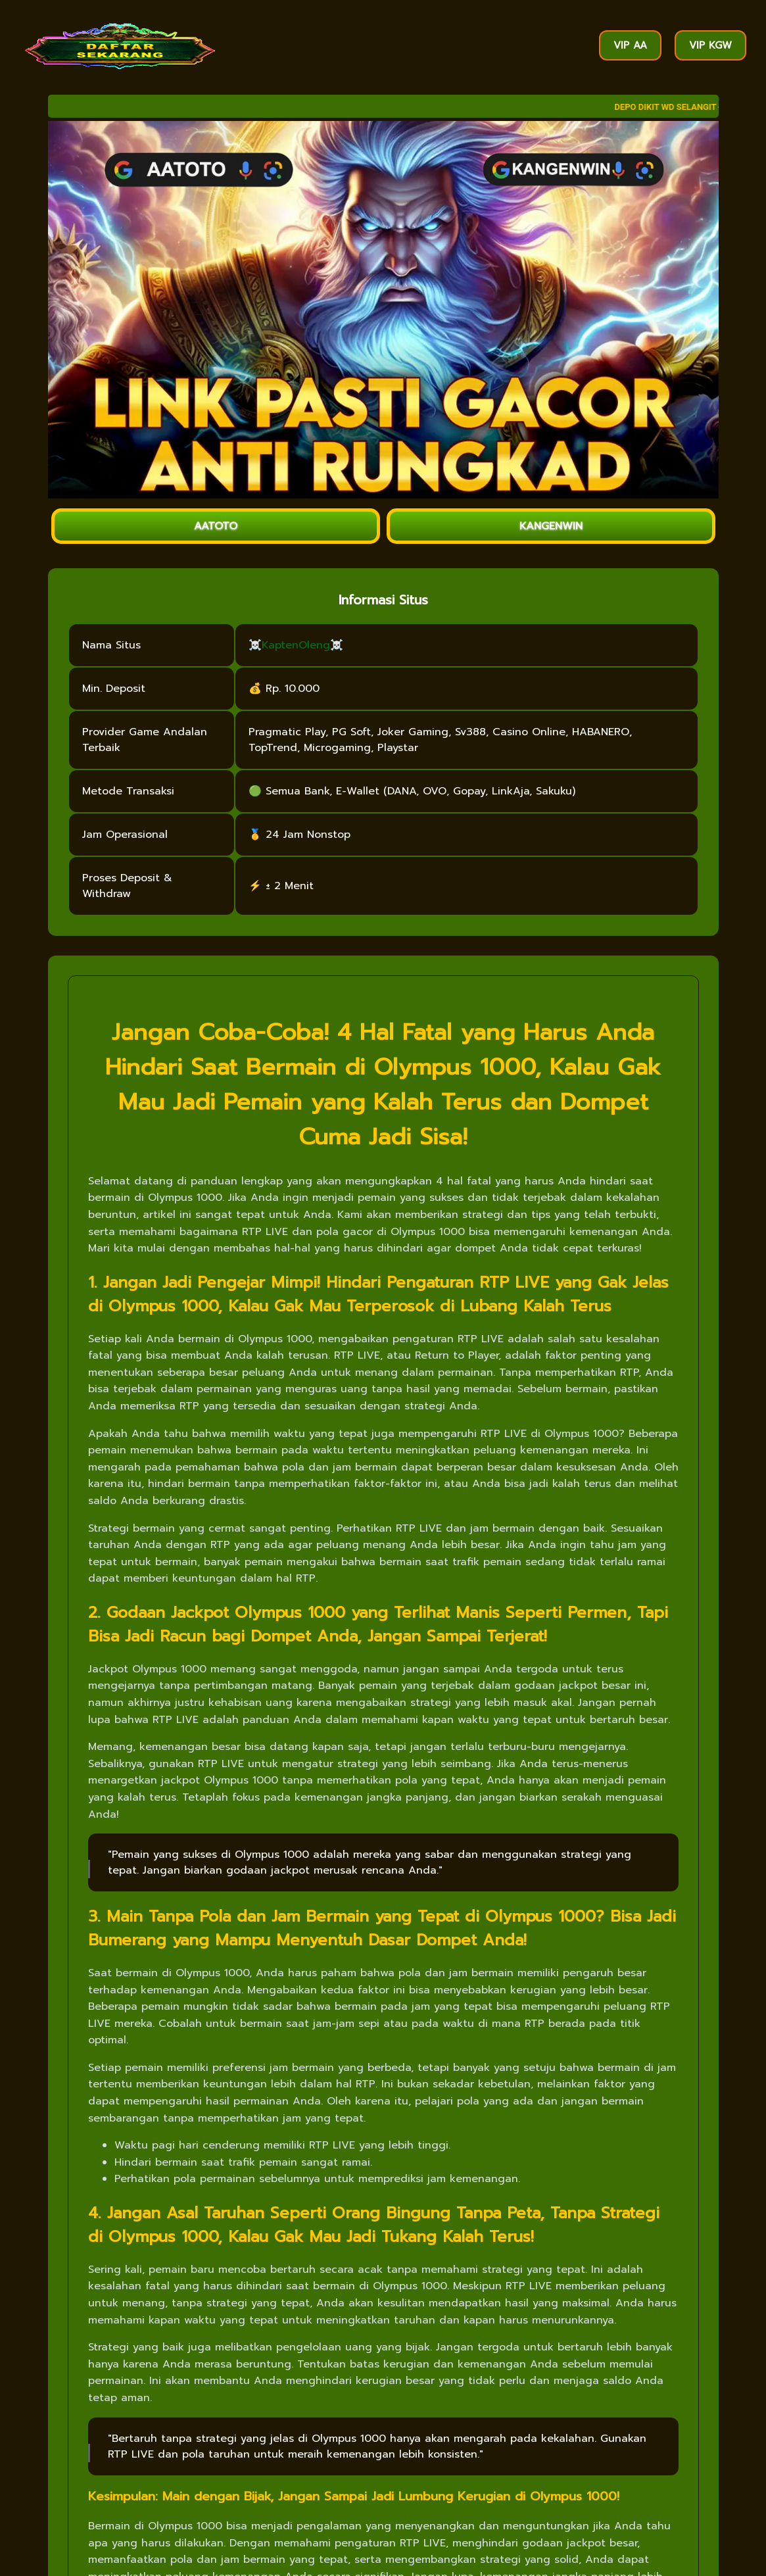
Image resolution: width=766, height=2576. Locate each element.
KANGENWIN (551, 526)
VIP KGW (710, 45)
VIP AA (630, 45)
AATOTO (215, 526)
